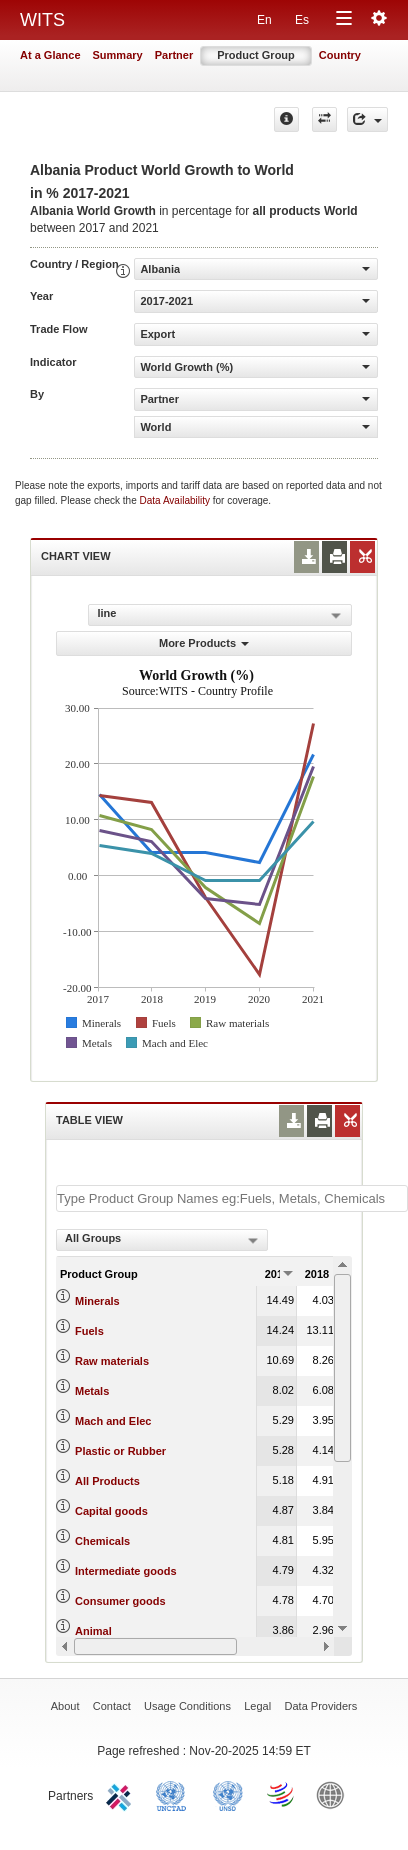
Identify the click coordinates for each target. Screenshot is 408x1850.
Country (340, 55)
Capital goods (111, 1511)
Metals (92, 1391)
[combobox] (162, 1240)
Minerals (97, 1301)
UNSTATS (228, 1794)
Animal (93, 1631)
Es (302, 20)
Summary (118, 55)
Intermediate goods (125, 1571)
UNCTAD (175, 1794)
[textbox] (232, 1198)
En (264, 20)
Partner (174, 55)
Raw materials (112, 1361)
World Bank (335, 1794)
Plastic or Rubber (120, 1451)
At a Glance (50, 55)
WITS (42, 20)
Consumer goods (120, 1601)
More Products (204, 643)
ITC (122, 1794)
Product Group (256, 55)
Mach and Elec (113, 1421)
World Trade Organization (282, 1794)
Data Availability (176, 500)
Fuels (89, 1331)
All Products (107, 1481)
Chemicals (102, 1541)
